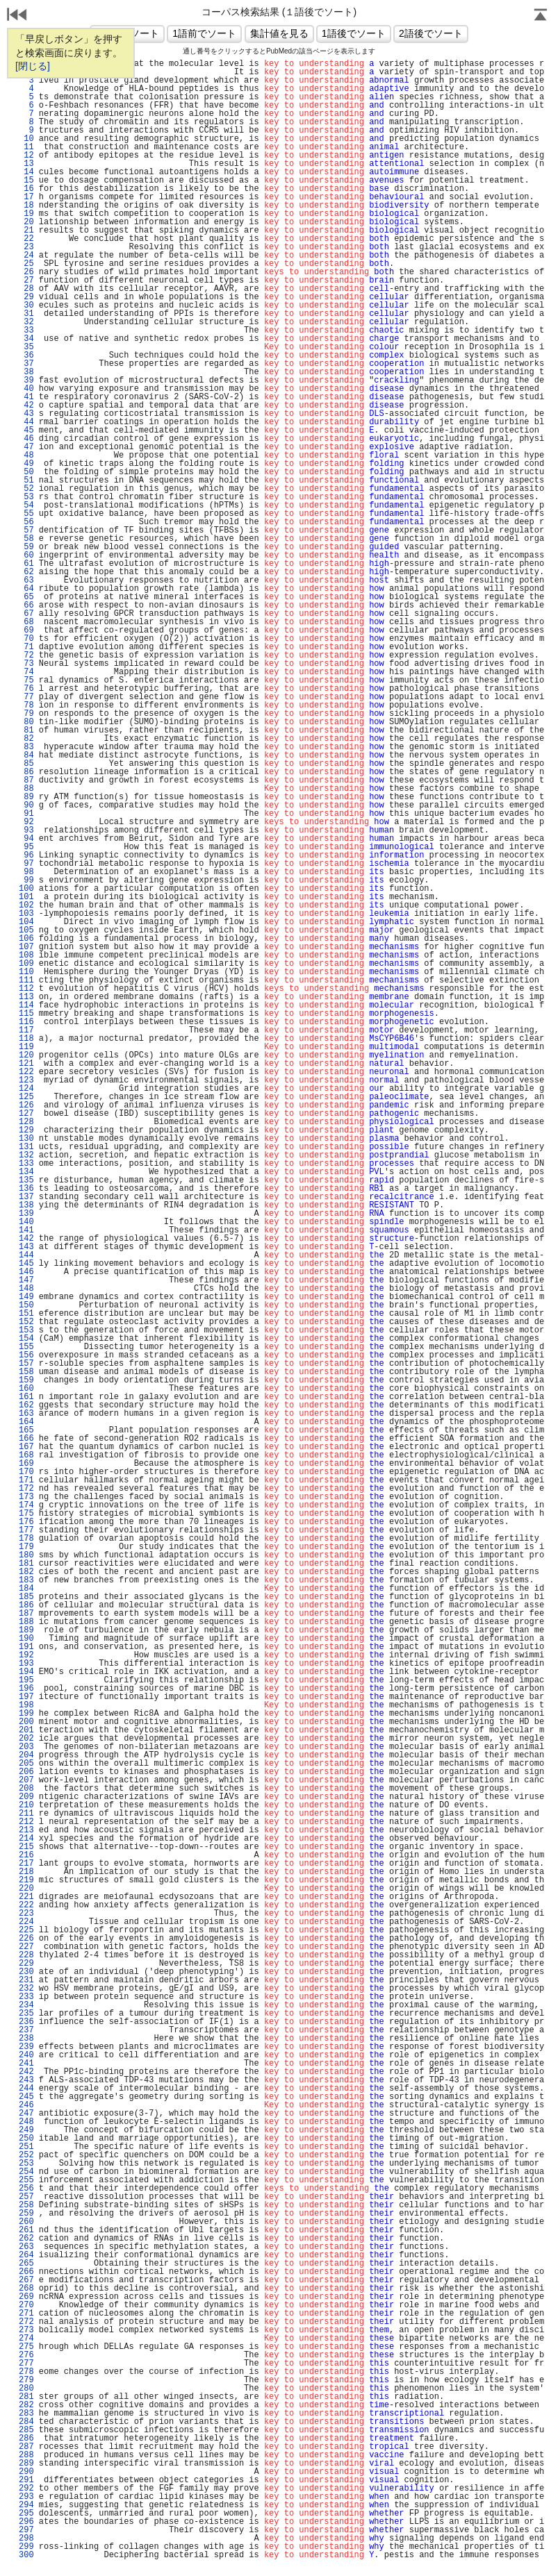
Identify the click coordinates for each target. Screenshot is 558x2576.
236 (26, 2022)
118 (26, 1039)
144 (26, 1255)
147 (26, 1280)
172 (26, 1489)
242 (26, 2072)
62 (26, 572)
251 (26, 2147)
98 (26, 872)
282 (26, 2405)
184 (26, 1589)
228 (26, 1955)
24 (26, 255)
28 (26, 289)
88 (26, 789)
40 (26, 389)
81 (26, 730)
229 (26, 1963)
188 (26, 1622)
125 (26, 1097)
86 (26, 772)
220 (26, 1888)
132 (26, 1155)
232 (26, 1988)
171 (26, 1480)
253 (26, 2163)
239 (26, 2047)
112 (26, 989)
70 (26, 639)
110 (26, 972)
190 (26, 1639)
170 (26, 1472)
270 (26, 2305)
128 (26, 1122)
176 (26, 1522)
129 (26, 1130)
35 (26, 347)
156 (26, 1355)
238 (26, 2038)
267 (26, 2280)
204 (26, 1755)
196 (26, 1688)
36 (26, 355)
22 (26, 239)
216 (26, 1855)
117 (26, 1030)
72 (26, 655)
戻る (17, 15)
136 (26, 1189)
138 (26, 1205)
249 (26, 2130)
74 (26, 672)
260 (26, 2222)
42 (26, 405)
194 (26, 1672)
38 (26, 372)
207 (26, 1780)
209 (26, 1797)
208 (26, 1788)
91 (26, 814)
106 (26, 939)
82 (26, 739)
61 (26, 564)
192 (26, 1655)
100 (26, 889)
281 (26, 2397)
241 (26, 2063)
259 (26, 2213)
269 (26, 2297)
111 (26, 980)
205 (26, 1763)
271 (26, 2313)
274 (26, 2338)
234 (26, 2005)
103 (26, 914)
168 (26, 1455)
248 (26, 2122)
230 (26, 1972)
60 (26, 555)
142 (26, 1239)
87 (26, 780)
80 (26, 722)
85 (26, 764)
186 (26, 1605)
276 (26, 2355)
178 (26, 1539)
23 (26, 247)
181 (26, 1564)
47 (26, 447)
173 (26, 1497)
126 (26, 1105)
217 (26, 1863)
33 (26, 330)
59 (26, 547)
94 (26, 839)
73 (26, 664)
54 (26, 505)
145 (26, 1264)
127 (26, 1114)
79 (26, 714)
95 (26, 847)
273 (26, 2330)
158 (26, 1372)
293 (26, 2497)
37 (26, 364)
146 (26, 1272)
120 (26, 1055)
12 (26, 155)
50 (26, 472)
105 (26, 930)
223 (26, 1913)
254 (26, 2172)
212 (26, 1822)
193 (26, 1663)
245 (26, 2097)
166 (26, 1439)
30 (26, 305)
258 (26, 2205)
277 (26, 2363)
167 (26, 1447)
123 (26, 1080)
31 (26, 314)
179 (26, 1547)
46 (26, 439)
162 (26, 1405)
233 (26, 1997)
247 (26, 2113)
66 (26, 605)
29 (26, 297)
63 (26, 580)
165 (26, 1430)
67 (26, 614)
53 (26, 497)
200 (26, 1722)
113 (26, 997)
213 (26, 1830)
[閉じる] (32, 66)
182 (26, 1572)
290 (26, 2472)
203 (26, 1747)
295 (26, 2513)
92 (26, 822)
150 (26, 1305)
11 (26, 147)
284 (26, 2422)
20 (26, 222)
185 (26, 1597)
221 (26, 1897)
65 (26, 597)
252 (26, 2155)
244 (26, 2088)
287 (26, 2447)
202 (26, 1738)
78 (26, 705)
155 (26, 1347)
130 (26, 1139)
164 (26, 1422)
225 (26, 1930)
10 (26, 139)
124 (26, 1089)
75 (26, 680)
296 (26, 2522)
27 (26, 280)
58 (26, 539)
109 (26, 964)
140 (26, 1222)
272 (26, 2322)
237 (26, 2030)
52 (26, 489)
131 (26, 1147)
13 (26, 164)
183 (26, 1580)
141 (26, 1230)
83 (26, 747)
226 (26, 1938)
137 (26, 1197)
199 (26, 1713)
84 (26, 755)
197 (26, 1697)
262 (26, 2238)
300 (26, 2555)
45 (26, 430)
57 (26, 530)
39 (26, 380)
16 (26, 189)
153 (26, 1330)
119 (26, 1047)
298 (26, 2538)
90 (26, 805)
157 (26, 1364)
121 (26, 1064)
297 (26, 2530)
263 (26, 2247)
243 (26, 2080)
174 (26, 1505)
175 (26, 1514)
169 (26, 1464)
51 (26, 480)
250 (26, 2138)
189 (26, 1630)
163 (26, 1414)
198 (26, 1705)
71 (26, 647)
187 (26, 1614)
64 (26, 589)
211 (26, 1813)
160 (26, 1389)
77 (26, 697)
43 (26, 414)
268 (26, 2288)
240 (26, 2055)
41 (26, 397)
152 (26, 1322)
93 (26, 830)
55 (26, 514)
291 (26, 2480)
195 (26, 1680)
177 (26, 1530)
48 (26, 455)
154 (26, 1339)
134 (26, 1172)
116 (26, 1022)
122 (26, 1072)
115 (26, 1014)
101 (26, 897)
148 (26, 1289)
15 (26, 180)
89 (26, 797)
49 (26, 464)
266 (26, 2272)
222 (26, 1905)
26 (26, 272)
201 (26, 1730)
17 (26, 197)
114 (26, 1005)
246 (26, 2105)
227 (26, 1947)
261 (26, 2230)
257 (26, 2197)
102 (26, 905)
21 (26, 230)
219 (26, 1880)
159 (26, 1380)
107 (26, 947)
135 (26, 1180)
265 (26, 2263)
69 (26, 630)
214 (26, 1838)
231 (26, 1980)
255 (26, 2180)
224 (26, 1922)
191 (26, 1647)
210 (26, 1805)
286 (26, 2438)
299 (26, 2547)
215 (26, 1847)
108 (26, 955)
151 (26, 1314)
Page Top (541, 15)
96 (26, 855)
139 (26, 1214)
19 (26, 214)
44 (26, 422)
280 (26, 2388)
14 (26, 172)
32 (26, 322)
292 (26, 2488)
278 (26, 2372)
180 (26, 1555)
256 (26, 2188)
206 (26, 1772)
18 (26, 205)
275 (26, 2347)
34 (26, 339)
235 (26, 2013)
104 (26, 922)
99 (26, 880)
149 (26, 1297)
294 (26, 2505)
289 (26, 2463)
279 (26, 2380)
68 (26, 622)
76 (26, 689)
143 (26, 1247)
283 (26, 2413)
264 (26, 2255)
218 (26, 1872)
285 (26, 2430)
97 (26, 864)
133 (26, 1164)
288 (26, 2455)
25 (26, 264)
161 (26, 1397)
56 (26, 522)
